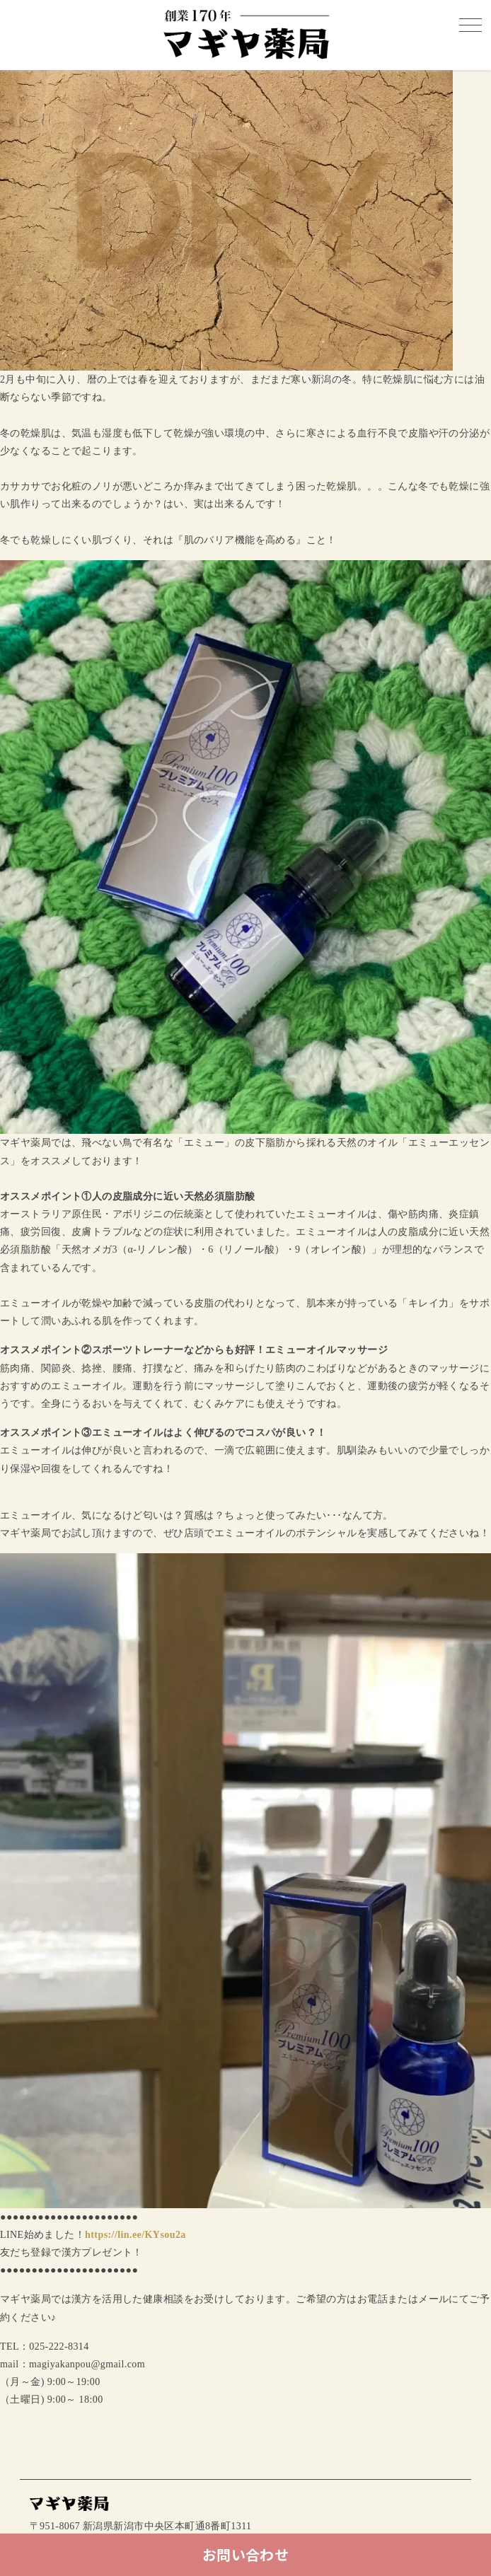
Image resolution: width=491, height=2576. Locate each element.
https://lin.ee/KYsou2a (135, 2234)
